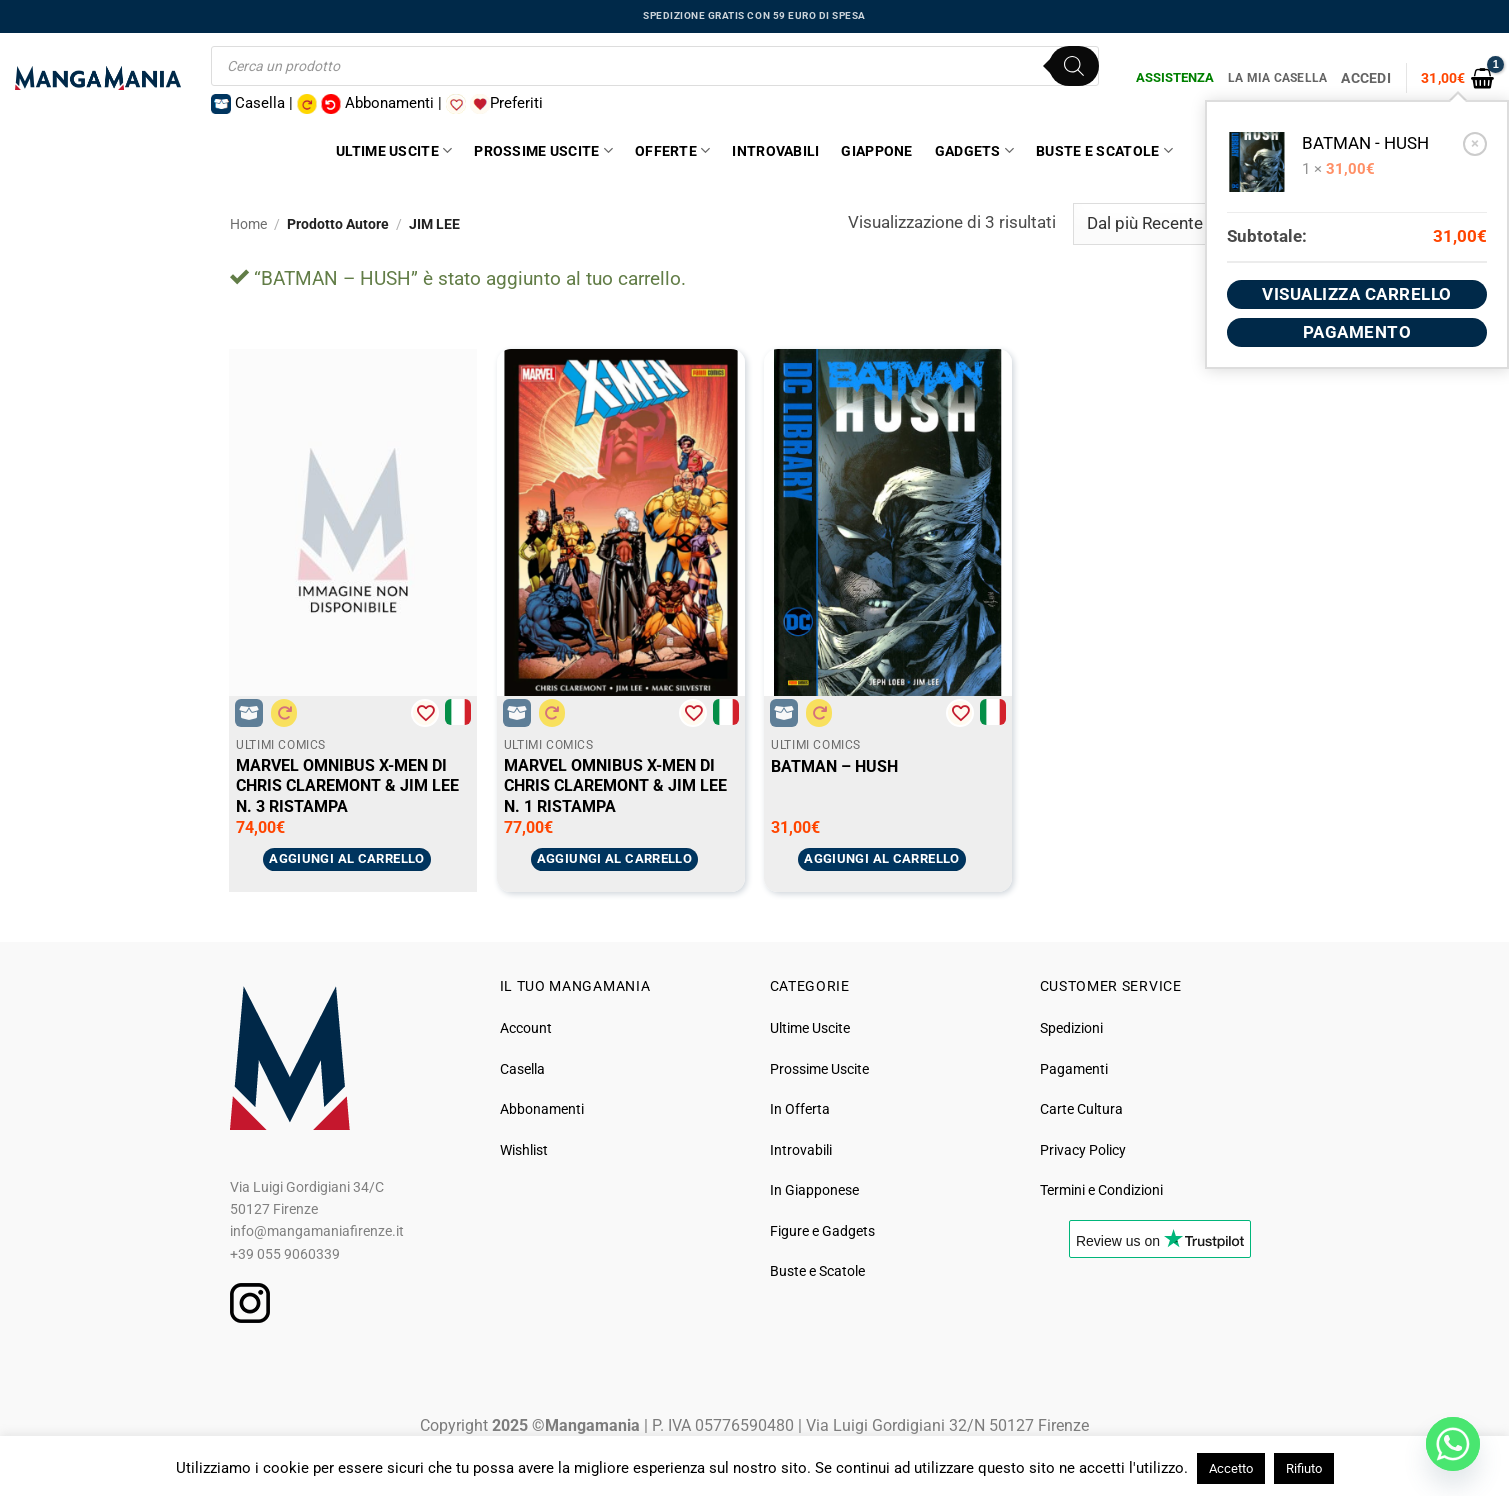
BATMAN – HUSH (834, 766)
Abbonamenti (542, 1109)
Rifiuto (1304, 1468)
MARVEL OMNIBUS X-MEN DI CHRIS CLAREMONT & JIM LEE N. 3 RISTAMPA (347, 786)
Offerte (672, 150)
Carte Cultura (1081, 1109)
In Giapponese (814, 1190)
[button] (1457, 78)
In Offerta (800, 1109)
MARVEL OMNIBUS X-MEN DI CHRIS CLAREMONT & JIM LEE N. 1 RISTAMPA (615, 786)
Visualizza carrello (1357, 294)
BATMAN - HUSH (1365, 143)
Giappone (876, 151)
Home (248, 224)
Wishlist (524, 1150)
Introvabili (775, 151)
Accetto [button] (1231, 1468)
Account (526, 1028)
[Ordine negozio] (1176, 224)
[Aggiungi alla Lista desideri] (425, 713)
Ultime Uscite (394, 150)
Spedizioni (1071, 1028)
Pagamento (1357, 332)
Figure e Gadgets (822, 1231)
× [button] (1475, 143)
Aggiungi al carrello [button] (347, 858)
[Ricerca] (1074, 66)
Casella (522, 1069)
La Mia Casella (1277, 78)
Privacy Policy (1083, 1150)
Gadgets (974, 150)
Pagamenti (1074, 1069)
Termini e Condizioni (1101, 1190)
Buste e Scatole (1104, 150)
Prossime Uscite (543, 150)
